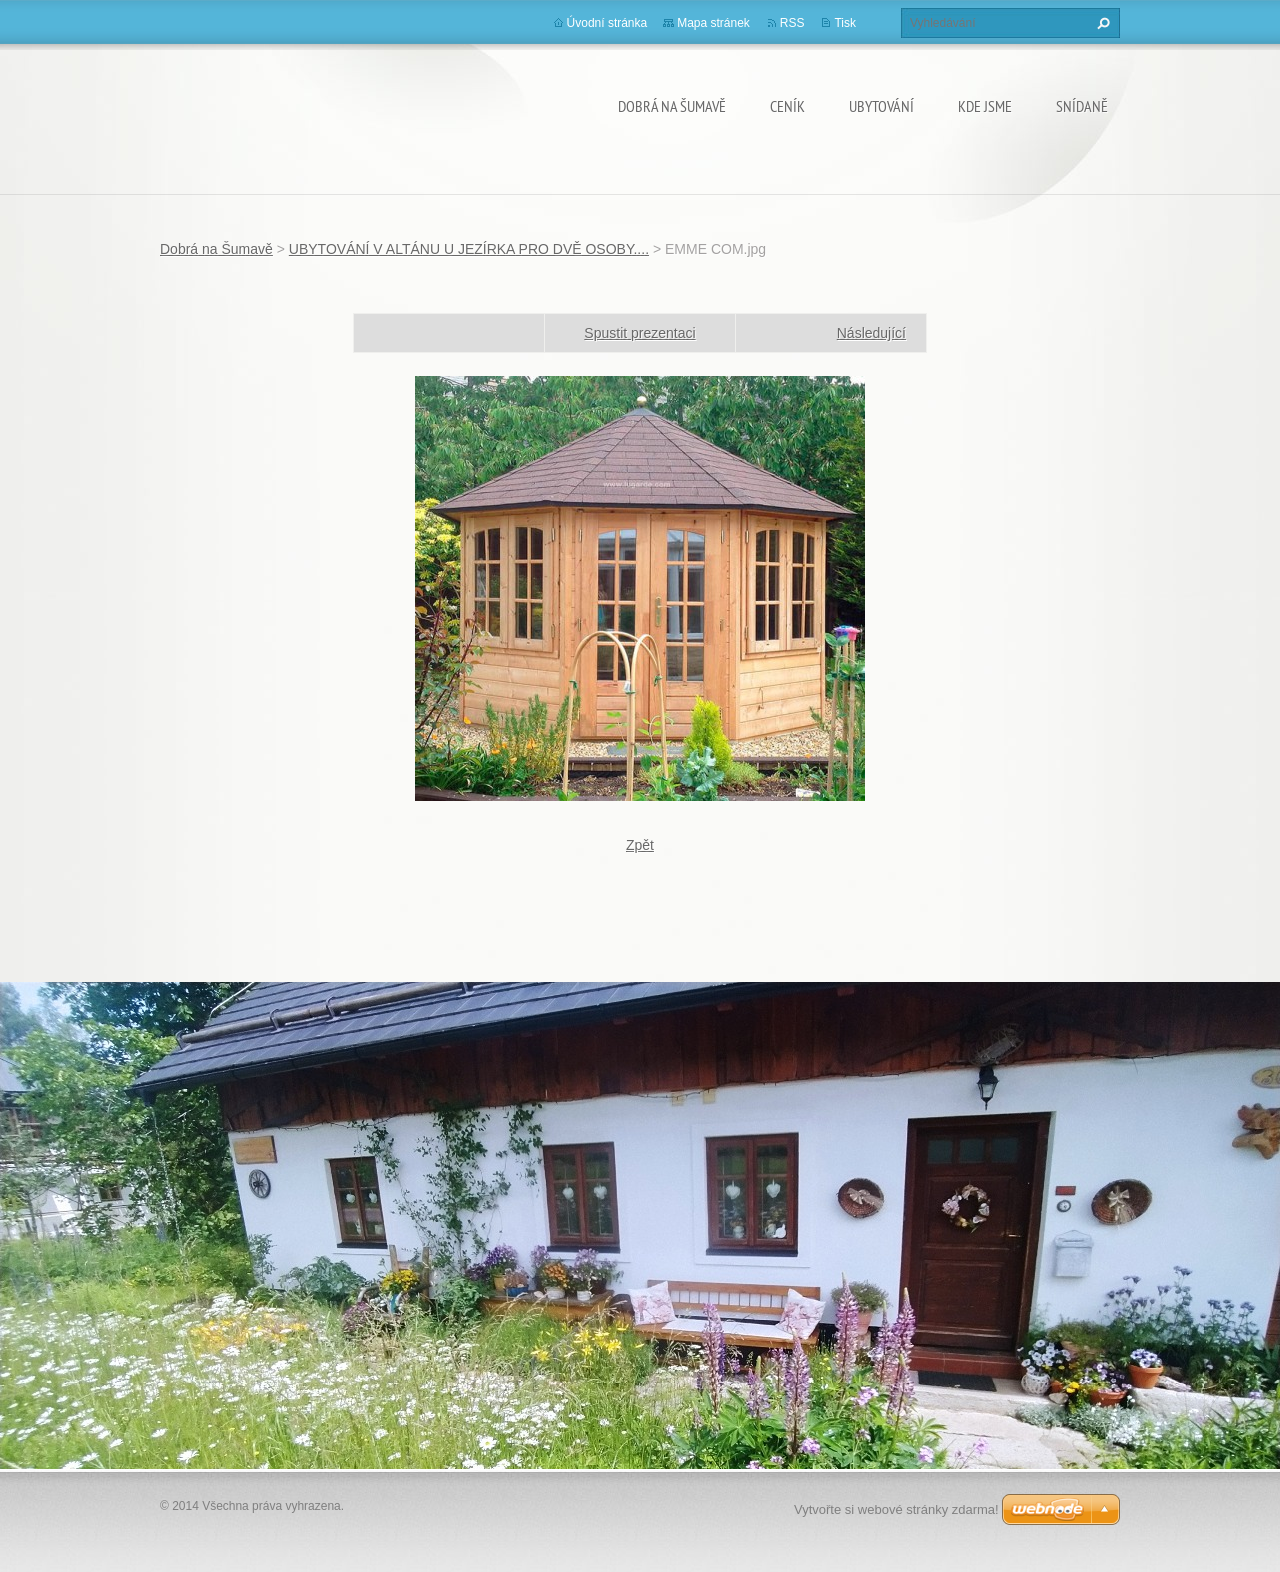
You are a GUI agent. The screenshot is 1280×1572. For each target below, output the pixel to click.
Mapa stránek (713, 23)
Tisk (845, 23)
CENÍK (787, 106)
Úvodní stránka (607, 23)
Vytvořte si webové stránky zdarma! (896, 1509)
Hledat (1101, 23)
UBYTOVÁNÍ (881, 106)
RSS (792, 23)
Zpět (640, 845)
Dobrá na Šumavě (672, 106)
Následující (871, 333)
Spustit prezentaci (639, 333)
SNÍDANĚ (1082, 106)
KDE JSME (985, 106)
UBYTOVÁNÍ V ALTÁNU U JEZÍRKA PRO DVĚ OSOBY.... (469, 249)
